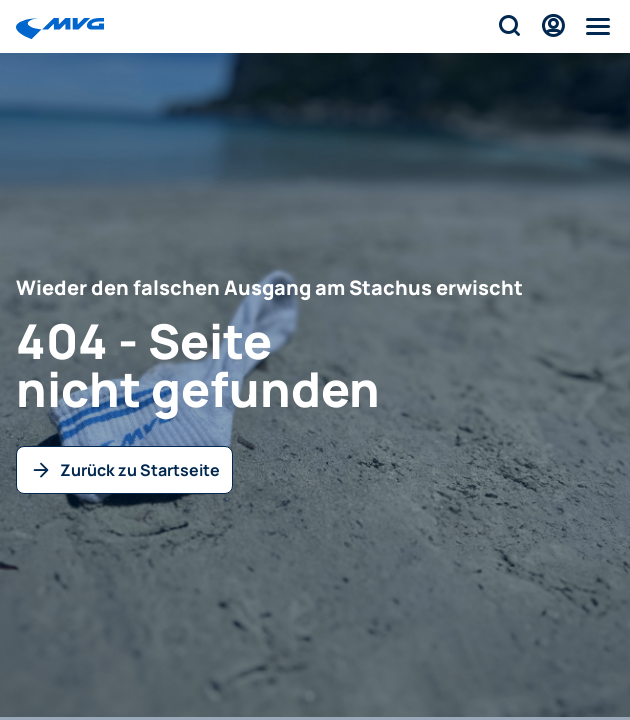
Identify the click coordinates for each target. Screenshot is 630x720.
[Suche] (508, 26)
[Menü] (597, 26)
